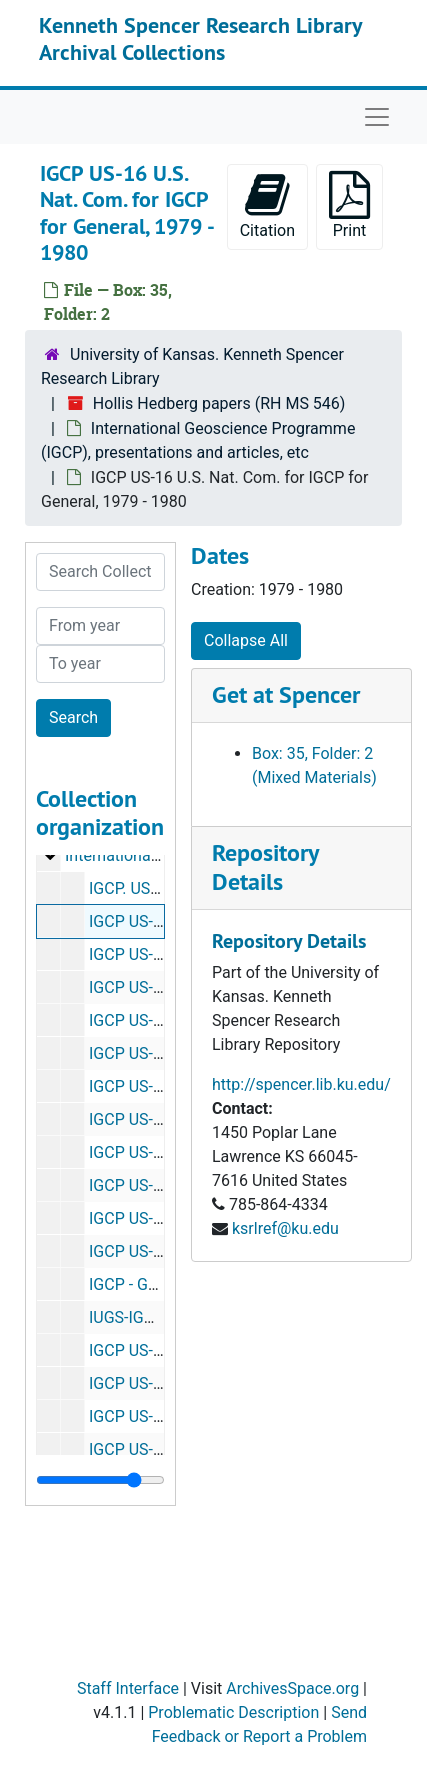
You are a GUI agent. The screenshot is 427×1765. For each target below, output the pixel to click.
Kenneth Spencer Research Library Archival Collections (200, 38)
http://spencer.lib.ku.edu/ (301, 1084)
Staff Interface (128, 1688)
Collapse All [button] (246, 640)
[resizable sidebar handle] (100, 1480)
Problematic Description (233, 1712)
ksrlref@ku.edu (285, 1228)
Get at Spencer (286, 694)
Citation (267, 205)
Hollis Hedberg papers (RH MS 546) (219, 403)
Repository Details (265, 867)
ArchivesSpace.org (292, 1688)
